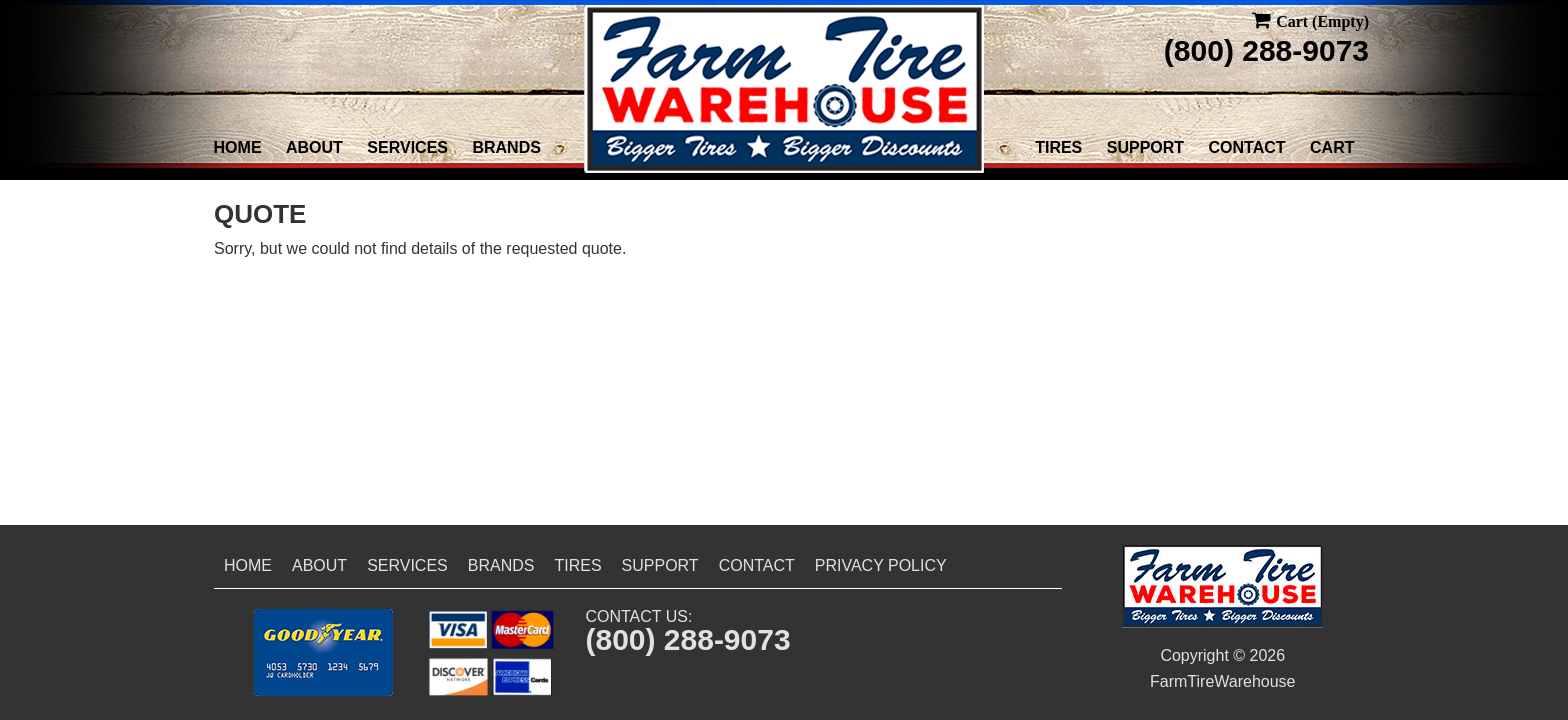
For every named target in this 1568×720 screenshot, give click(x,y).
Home (238, 147)
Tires (1058, 147)
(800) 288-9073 (1266, 50)
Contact (1247, 147)
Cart (1332, 147)
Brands (506, 147)
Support (1145, 147)
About (314, 147)
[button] (323, 652)
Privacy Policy (881, 565)
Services (407, 147)
